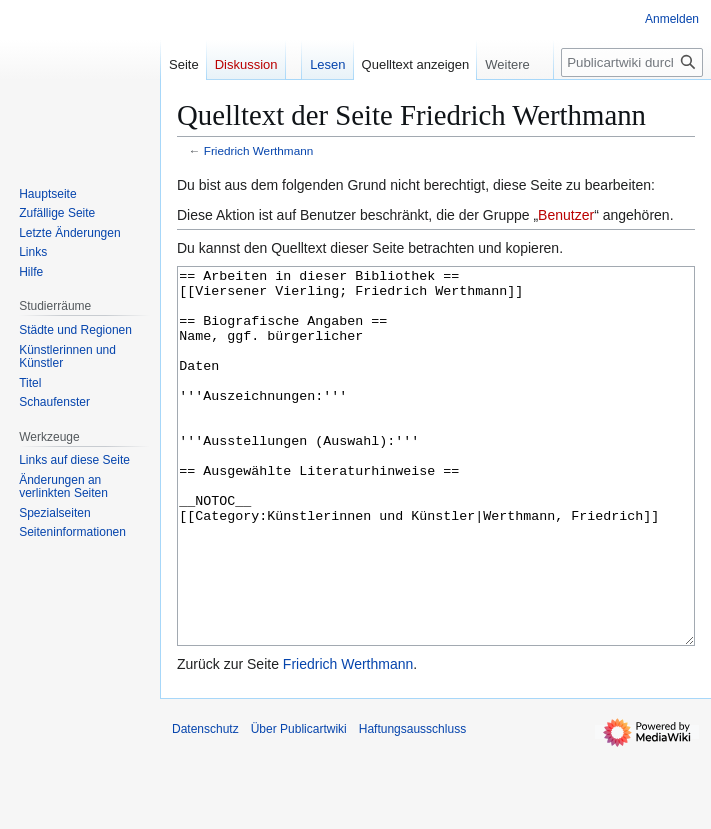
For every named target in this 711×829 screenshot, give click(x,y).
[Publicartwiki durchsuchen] (632, 62)
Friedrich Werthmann (259, 150)
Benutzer (566, 215)
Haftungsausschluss (412, 804)
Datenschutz (205, 804)
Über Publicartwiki (299, 804)
